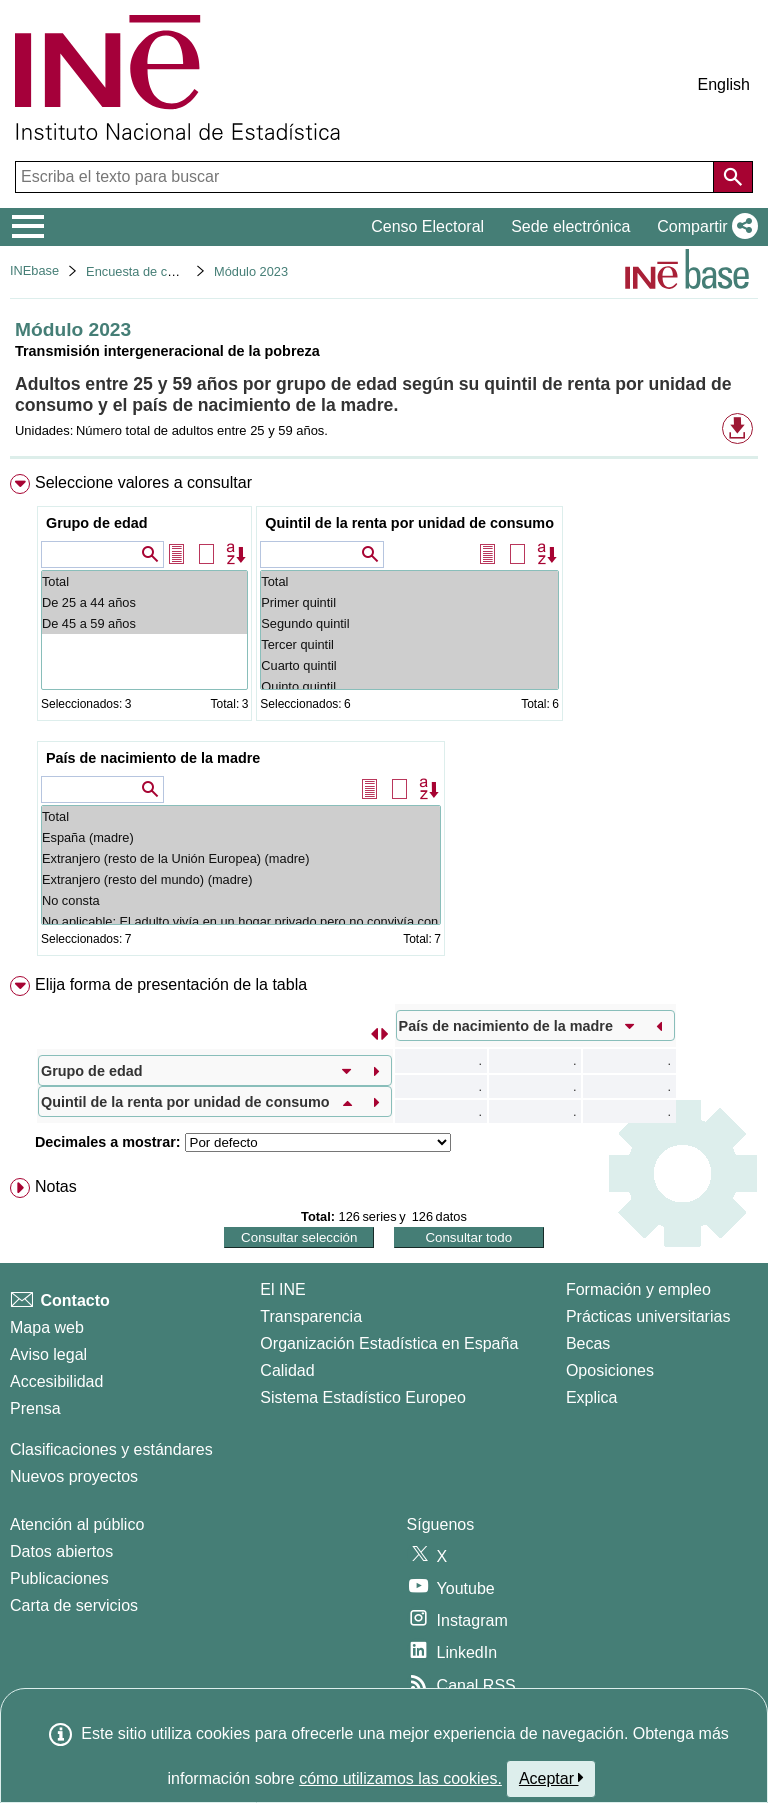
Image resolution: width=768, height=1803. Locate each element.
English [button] (724, 84)
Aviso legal (48, 1354)
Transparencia (311, 1316)
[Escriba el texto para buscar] (366, 177)
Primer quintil (409, 602)
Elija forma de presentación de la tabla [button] (171, 984)
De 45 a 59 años (144, 623)
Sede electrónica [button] (570, 226)
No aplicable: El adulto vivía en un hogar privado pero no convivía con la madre (241, 921)
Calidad (287, 1370)
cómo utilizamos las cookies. (400, 1778)
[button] (703, 227)
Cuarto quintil (409, 665)
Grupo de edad (97, 523)
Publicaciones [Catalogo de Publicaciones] (59, 1578)
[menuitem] (384, 719)
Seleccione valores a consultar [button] (143, 482)
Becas (588, 1343)
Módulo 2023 (251, 271)
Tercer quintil (409, 644)
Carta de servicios (74, 1605)
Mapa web (47, 1327)
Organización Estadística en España (389, 1343)
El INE (282, 1289)
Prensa (35, 1408)
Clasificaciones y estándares (111, 1449)
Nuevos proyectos (74, 1476)
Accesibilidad (56, 1381)
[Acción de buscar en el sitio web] (733, 177)
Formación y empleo (638, 1289)
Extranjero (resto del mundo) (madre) (241, 879)
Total (144, 581)
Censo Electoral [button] (427, 226)
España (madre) (241, 837)
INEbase (34, 270)
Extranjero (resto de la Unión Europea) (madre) (241, 858)
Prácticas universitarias (648, 1316)
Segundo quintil (409, 623)
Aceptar (551, 1778)
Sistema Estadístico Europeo (362, 1397)
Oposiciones (610, 1370)
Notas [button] (56, 1186)
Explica (592, 1397)
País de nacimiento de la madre (153, 758)
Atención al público (77, 1524)
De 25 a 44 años (144, 602)
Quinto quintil (409, 686)
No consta (241, 900)
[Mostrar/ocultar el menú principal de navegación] (28, 227)
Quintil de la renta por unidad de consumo (409, 523)
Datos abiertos (61, 1551)
